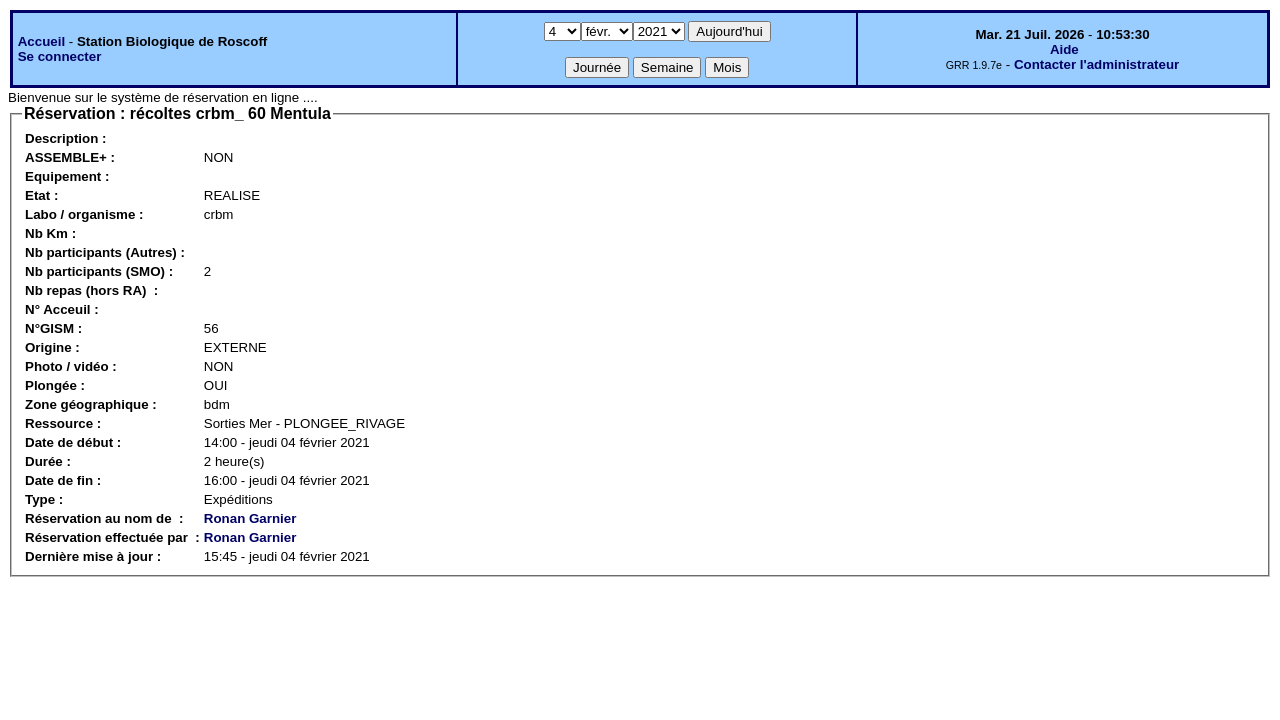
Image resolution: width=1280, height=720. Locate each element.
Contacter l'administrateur (1096, 64)
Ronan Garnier (250, 518)
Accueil (41, 41)
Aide (1064, 49)
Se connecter (60, 56)
